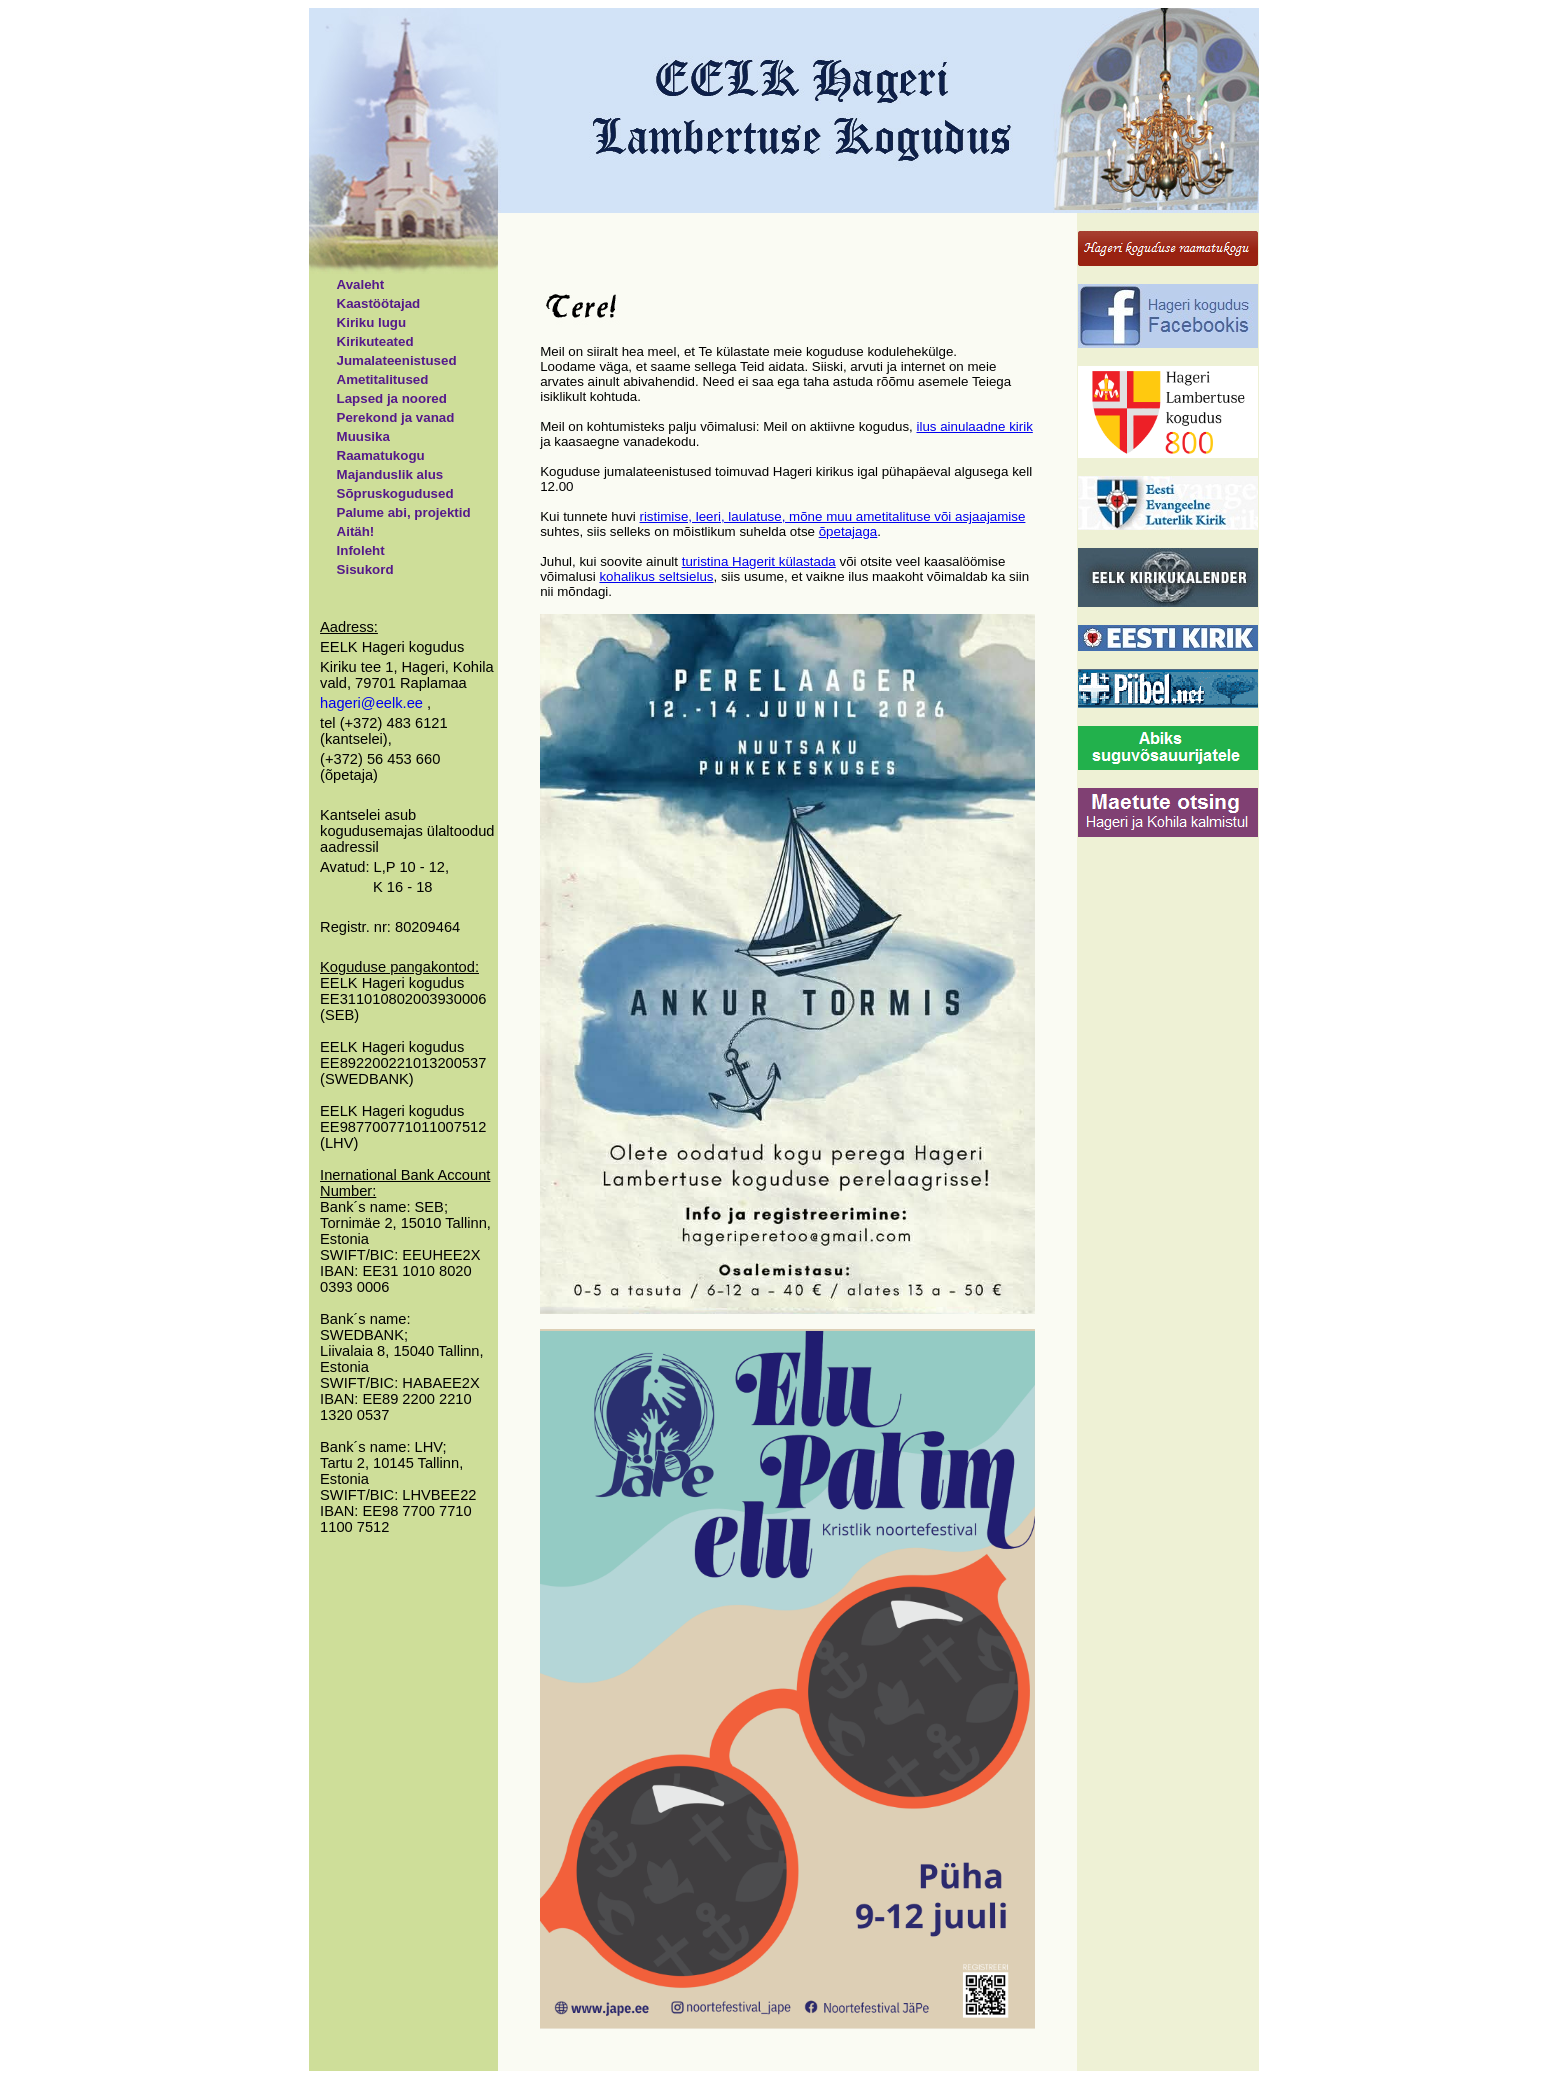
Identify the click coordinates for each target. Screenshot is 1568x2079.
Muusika (363, 436)
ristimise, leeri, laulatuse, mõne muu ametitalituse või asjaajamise (832, 516)
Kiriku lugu (372, 322)
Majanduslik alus (390, 474)
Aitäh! (356, 531)
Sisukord (365, 569)
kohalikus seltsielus (656, 576)
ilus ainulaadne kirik (975, 426)
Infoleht (361, 550)
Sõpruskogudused (395, 493)
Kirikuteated (375, 341)
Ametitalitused (383, 379)
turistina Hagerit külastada (759, 561)
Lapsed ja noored (392, 398)
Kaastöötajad (379, 303)
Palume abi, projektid (404, 512)
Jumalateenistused (397, 360)
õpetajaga (848, 531)
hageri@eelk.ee (373, 703)
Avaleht (361, 284)
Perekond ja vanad (396, 417)
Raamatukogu (381, 455)
